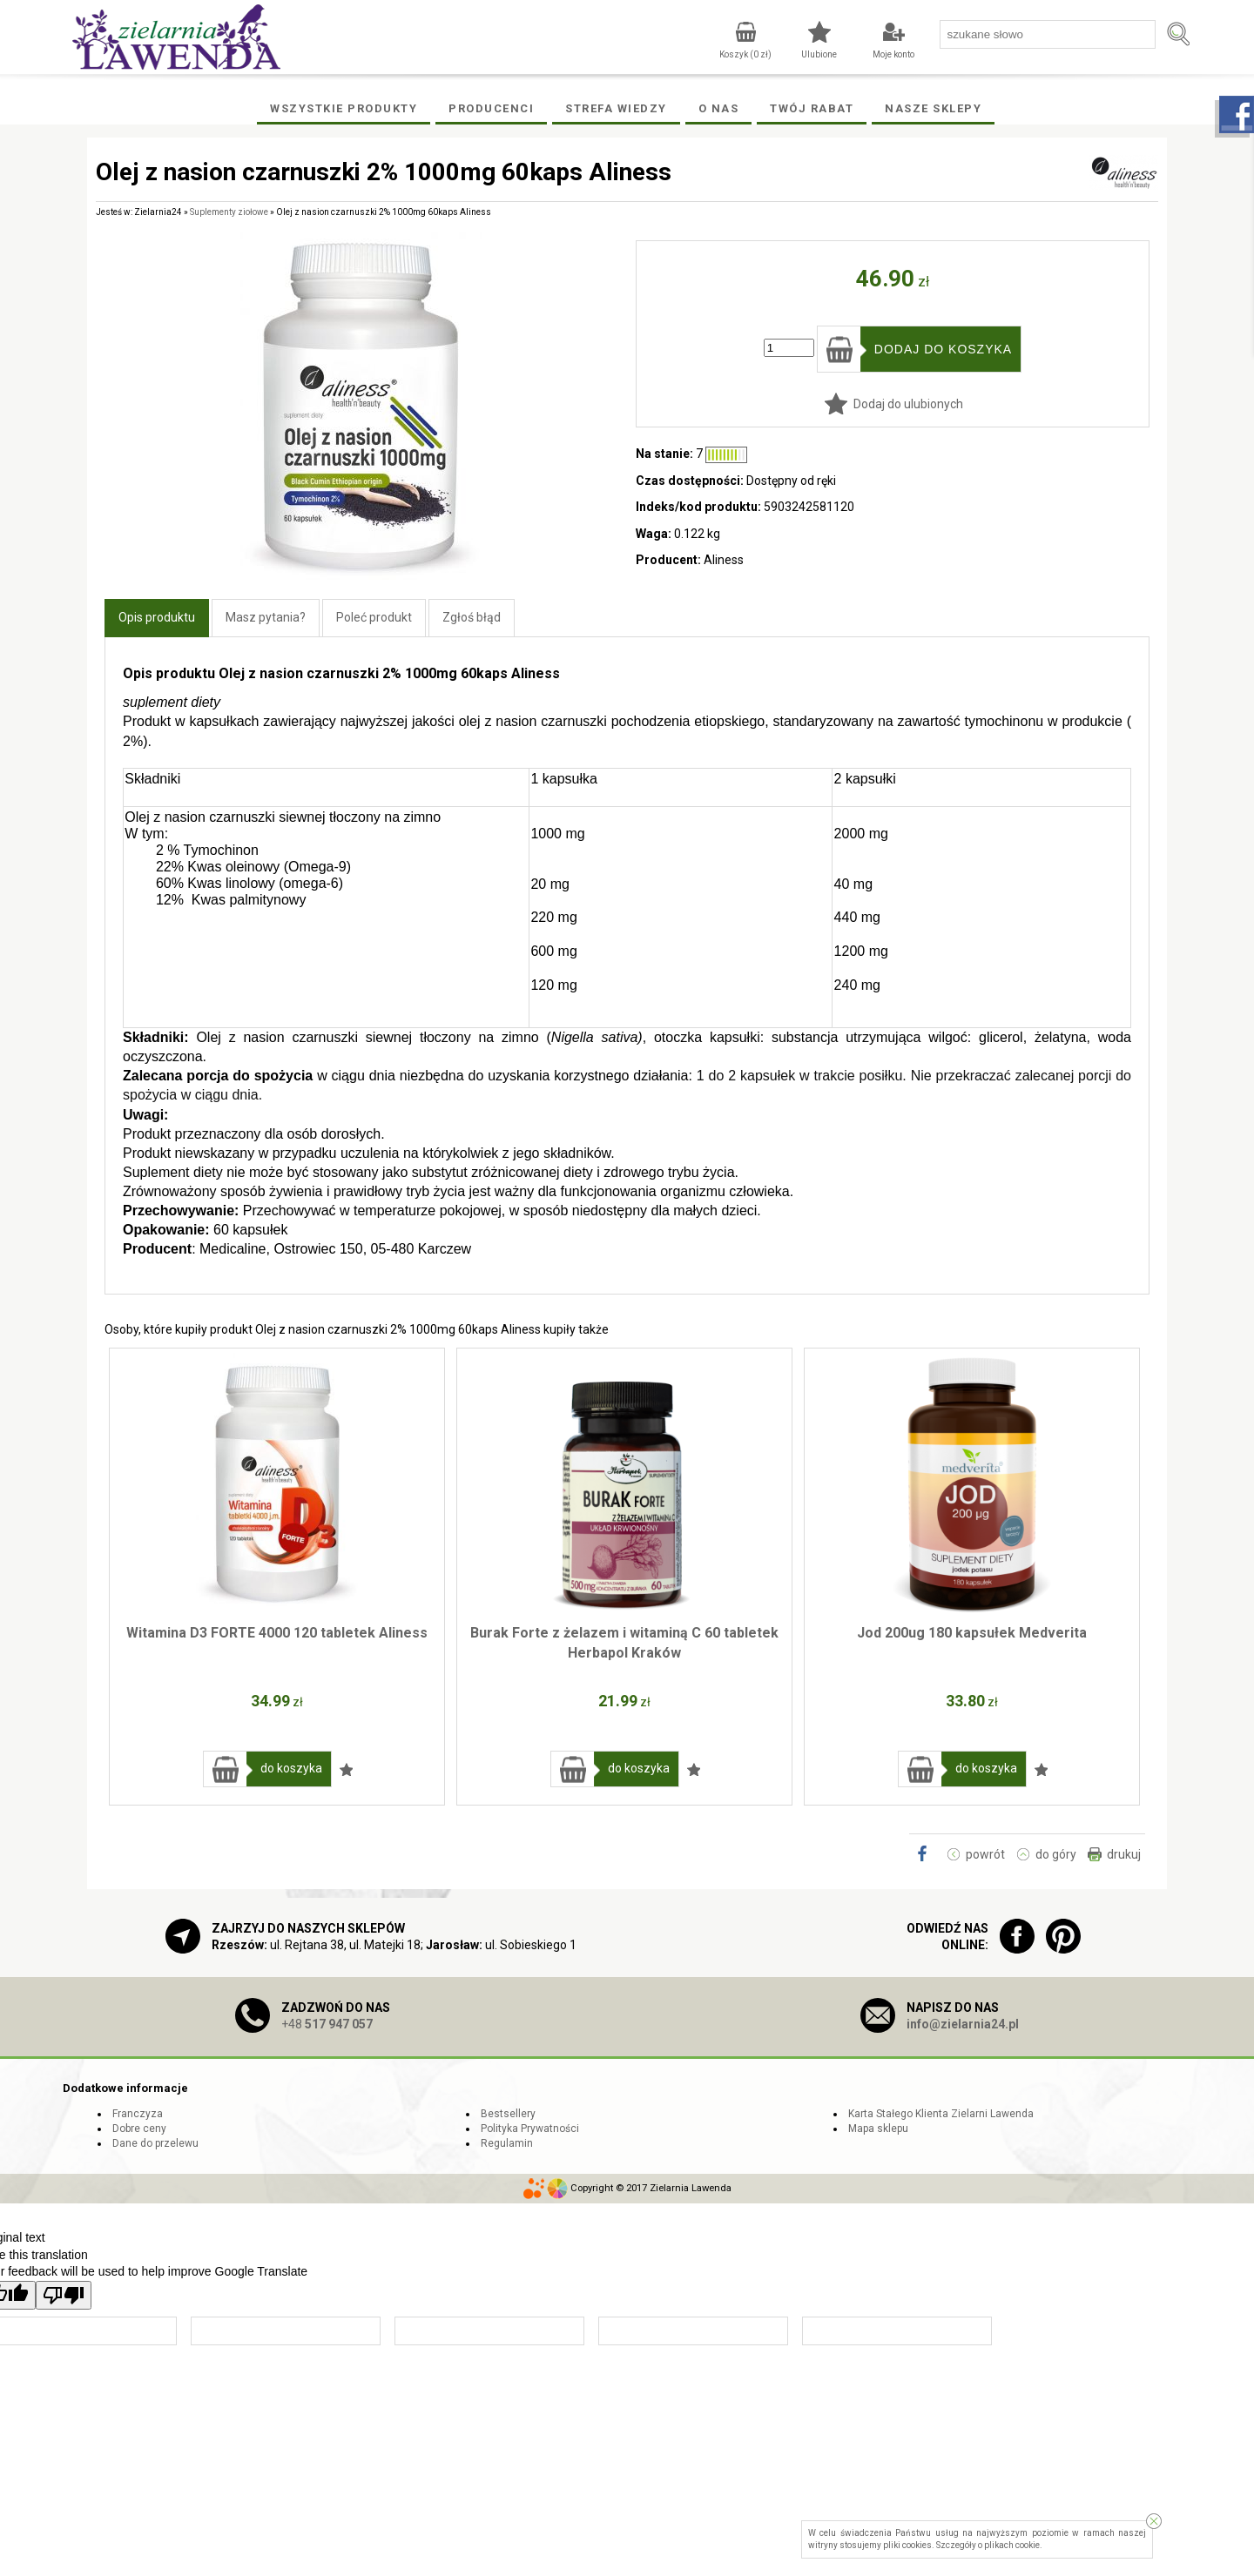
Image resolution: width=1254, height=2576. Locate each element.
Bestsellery (508, 2114)
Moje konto (893, 54)
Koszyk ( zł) (745, 54)
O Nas (718, 108)
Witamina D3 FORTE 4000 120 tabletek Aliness (277, 1632)
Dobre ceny (139, 2128)
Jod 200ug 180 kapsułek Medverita (972, 1632)
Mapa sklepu (878, 2128)
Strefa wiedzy (616, 108)
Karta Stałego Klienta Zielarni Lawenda (941, 2114)
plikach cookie (1012, 2545)
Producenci (491, 108)
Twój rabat (811, 108)
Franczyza (137, 2114)
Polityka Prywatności (530, 2128)
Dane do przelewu (155, 2143)
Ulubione (819, 54)
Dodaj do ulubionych (908, 404)
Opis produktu (156, 617)
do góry (1055, 1854)
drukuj (1124, 1854)
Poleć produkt (374, 617)
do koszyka (291, 1768)
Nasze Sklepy (933, 108)
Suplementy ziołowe (229, 212)
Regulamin (507, 2143)
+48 (327, 2024)
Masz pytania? (266, 617)
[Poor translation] (63, 2295)
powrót (985, 1854)
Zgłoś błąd (471, 617)
